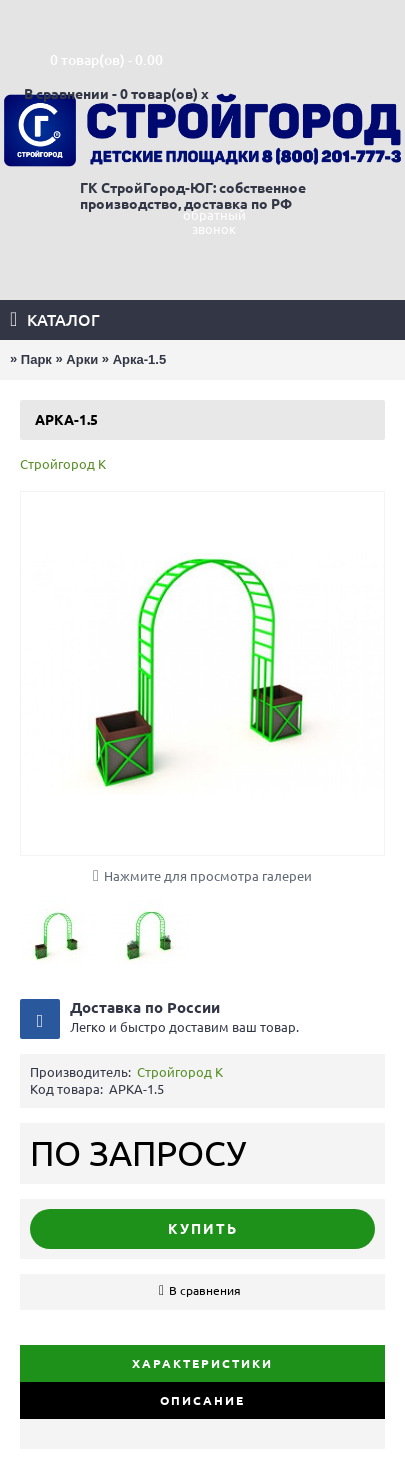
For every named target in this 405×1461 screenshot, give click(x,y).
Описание (202, 1400)
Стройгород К (63, 464)
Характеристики (202, 1363)
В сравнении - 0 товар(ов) (111, 94)
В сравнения (205, 1290)
